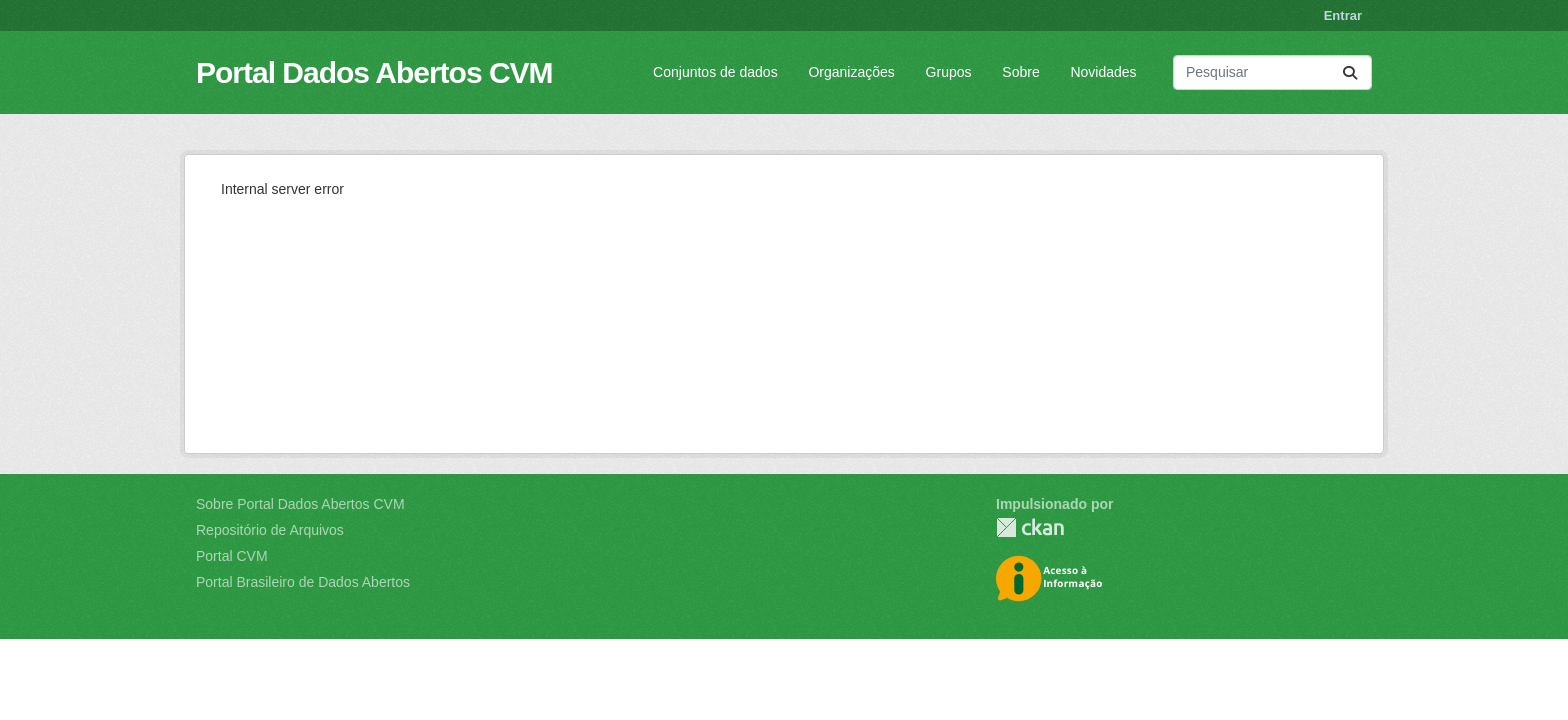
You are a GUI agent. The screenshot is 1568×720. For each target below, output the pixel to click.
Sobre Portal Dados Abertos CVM (300, 504)
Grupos (949, 72)
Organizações (851, 72)
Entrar (1343, 15)
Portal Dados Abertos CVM (374, 72)
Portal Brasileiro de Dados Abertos (303, 582)
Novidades (1103, 72)
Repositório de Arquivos (270, 530)
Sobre (1020, 72)
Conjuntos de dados (715, 72)
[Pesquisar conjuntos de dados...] (1272, 72)
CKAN (1030, 527)
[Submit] (1350, 72)
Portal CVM (232, 556)
